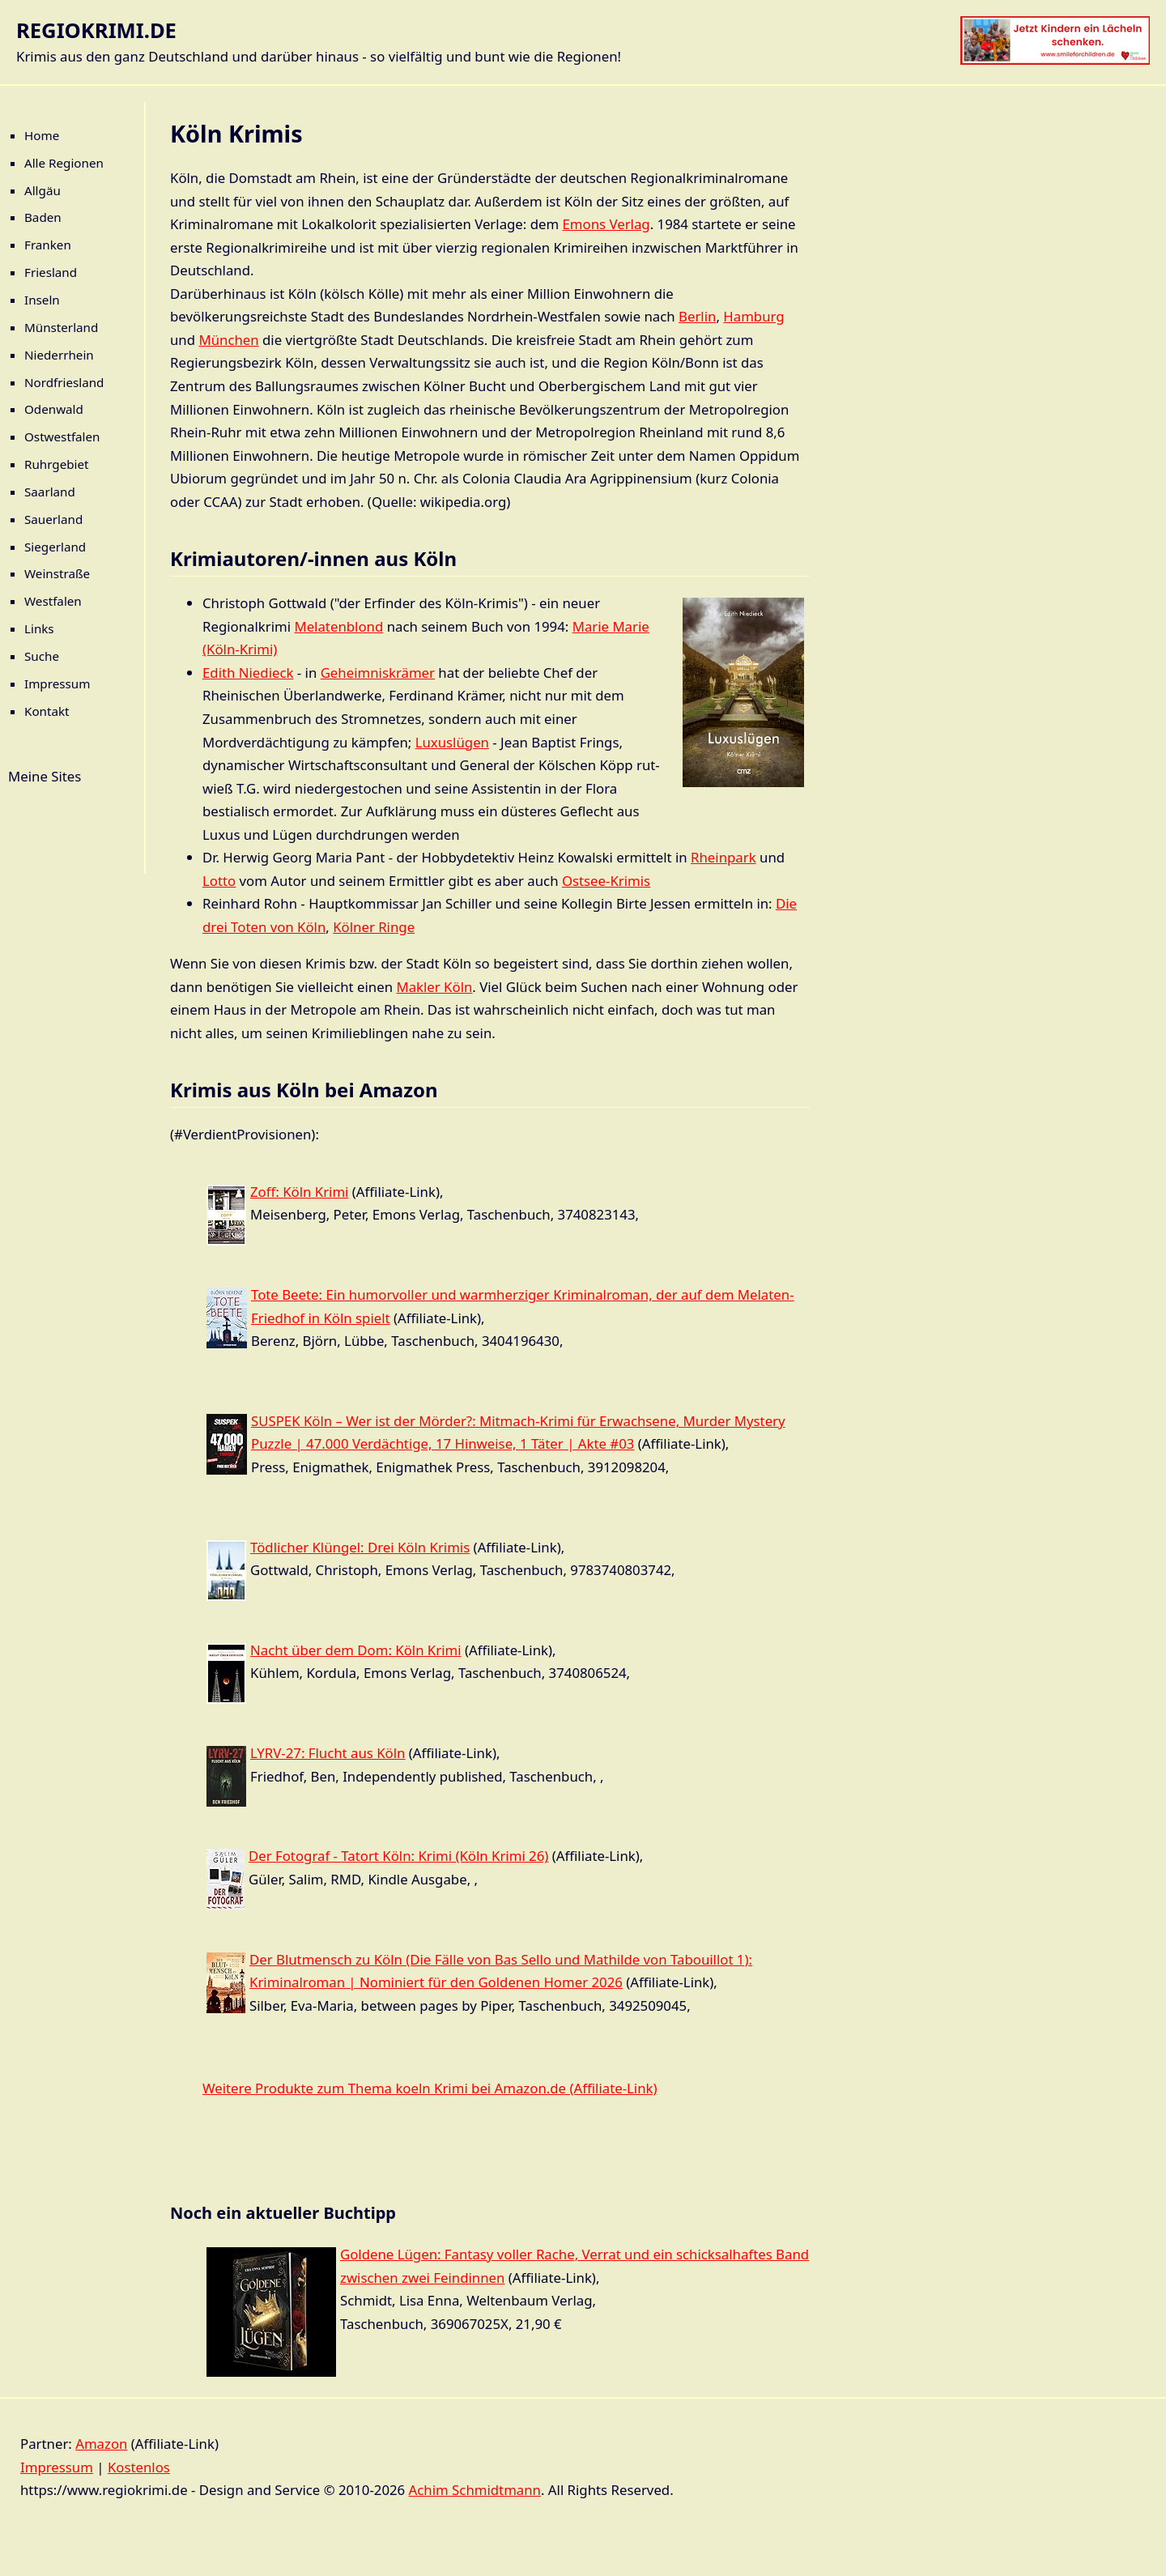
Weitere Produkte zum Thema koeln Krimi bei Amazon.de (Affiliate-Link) (429, 2088)
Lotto (219, 880)
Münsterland (61, 327)
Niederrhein (59, 355)
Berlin (697, 316)
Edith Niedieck (247, 672)
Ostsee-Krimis (606, 880)
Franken (47, 244)
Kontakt (47, 711)
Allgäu (42, 190)
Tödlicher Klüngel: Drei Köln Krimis (360, 1547)
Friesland (50, 272)
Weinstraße (57, 573)
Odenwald (53, 409)
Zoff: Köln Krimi (299, 1191)
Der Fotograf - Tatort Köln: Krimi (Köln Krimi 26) (398, 1855)
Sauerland (53, 519)
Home (41, 135)
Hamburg (753, 316)
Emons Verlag (606, 224)
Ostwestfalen (62, 436)
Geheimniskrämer (378, 672)
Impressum (57, 683)
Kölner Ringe (374, 927)
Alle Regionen (64, 163)
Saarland (49, 491)
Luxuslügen (452, 742)
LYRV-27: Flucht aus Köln (327, 1753)
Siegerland (55, 547)
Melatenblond (338, 626)
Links (39, 628)
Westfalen (53, 601)
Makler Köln (434, 986)
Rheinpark (723, 857)
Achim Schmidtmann (475, 2489)
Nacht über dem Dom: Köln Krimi (356, 1650)
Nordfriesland (64, 382)
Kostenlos (139, 2467)
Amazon (101, 2443)
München (228, 339)
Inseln (42, 300)
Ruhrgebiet (56, 464)
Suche (41, 656)
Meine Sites (44, 776)
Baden (43, 217)
